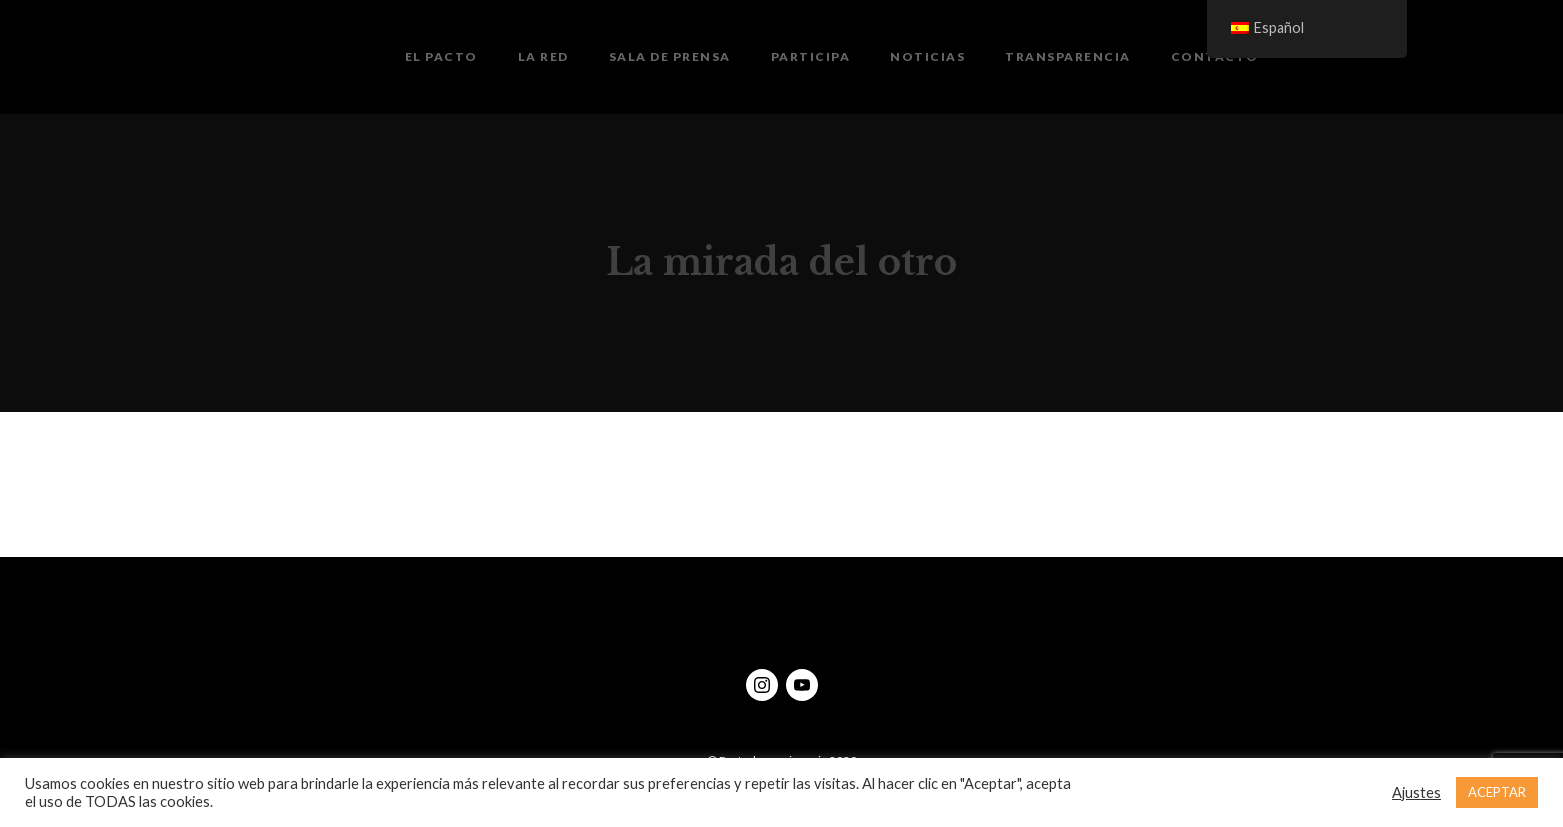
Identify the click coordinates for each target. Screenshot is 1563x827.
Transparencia (1068, 56)
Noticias (927, 56)
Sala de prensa (670, 56)
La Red (543, 56)
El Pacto (441, 56)
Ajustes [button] (1416, 792)
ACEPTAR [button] (1497, 792)
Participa (811, 56)
